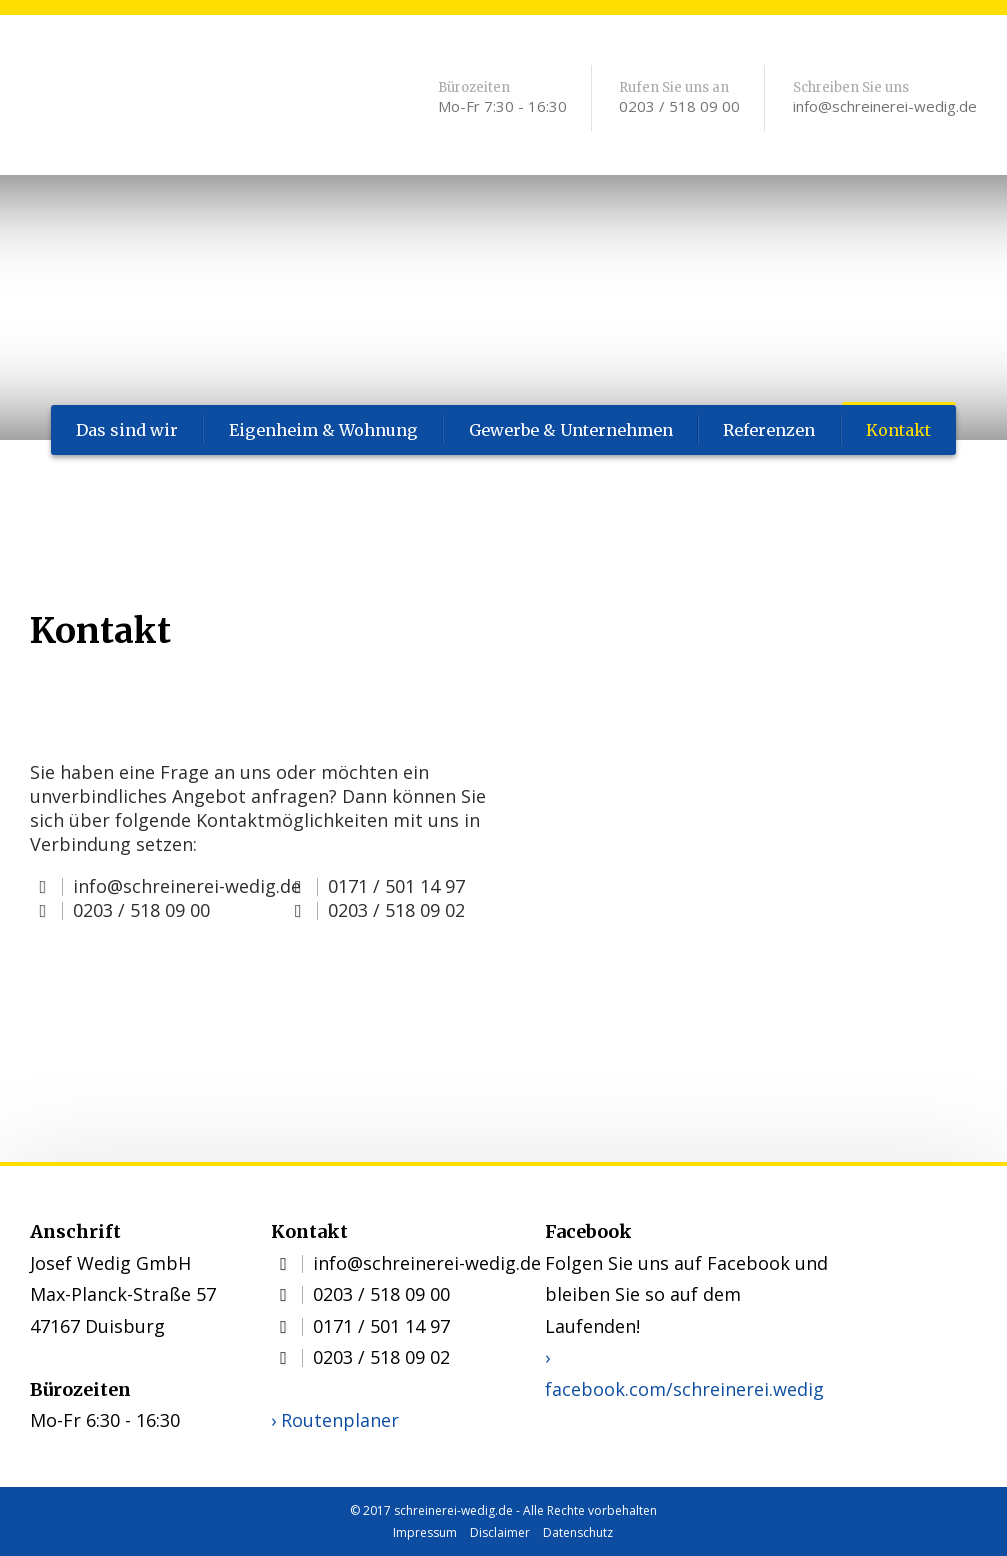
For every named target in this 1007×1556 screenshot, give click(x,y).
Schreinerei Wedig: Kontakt (180, 100)
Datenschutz (578, 1532)
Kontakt (899, 430)
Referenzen (769, 430)
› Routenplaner (335, 1420)
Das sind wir (127, 430)
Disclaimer (500, 1532)
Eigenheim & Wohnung (323, 430)
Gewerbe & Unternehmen (569, 430)
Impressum (425, 1532)
